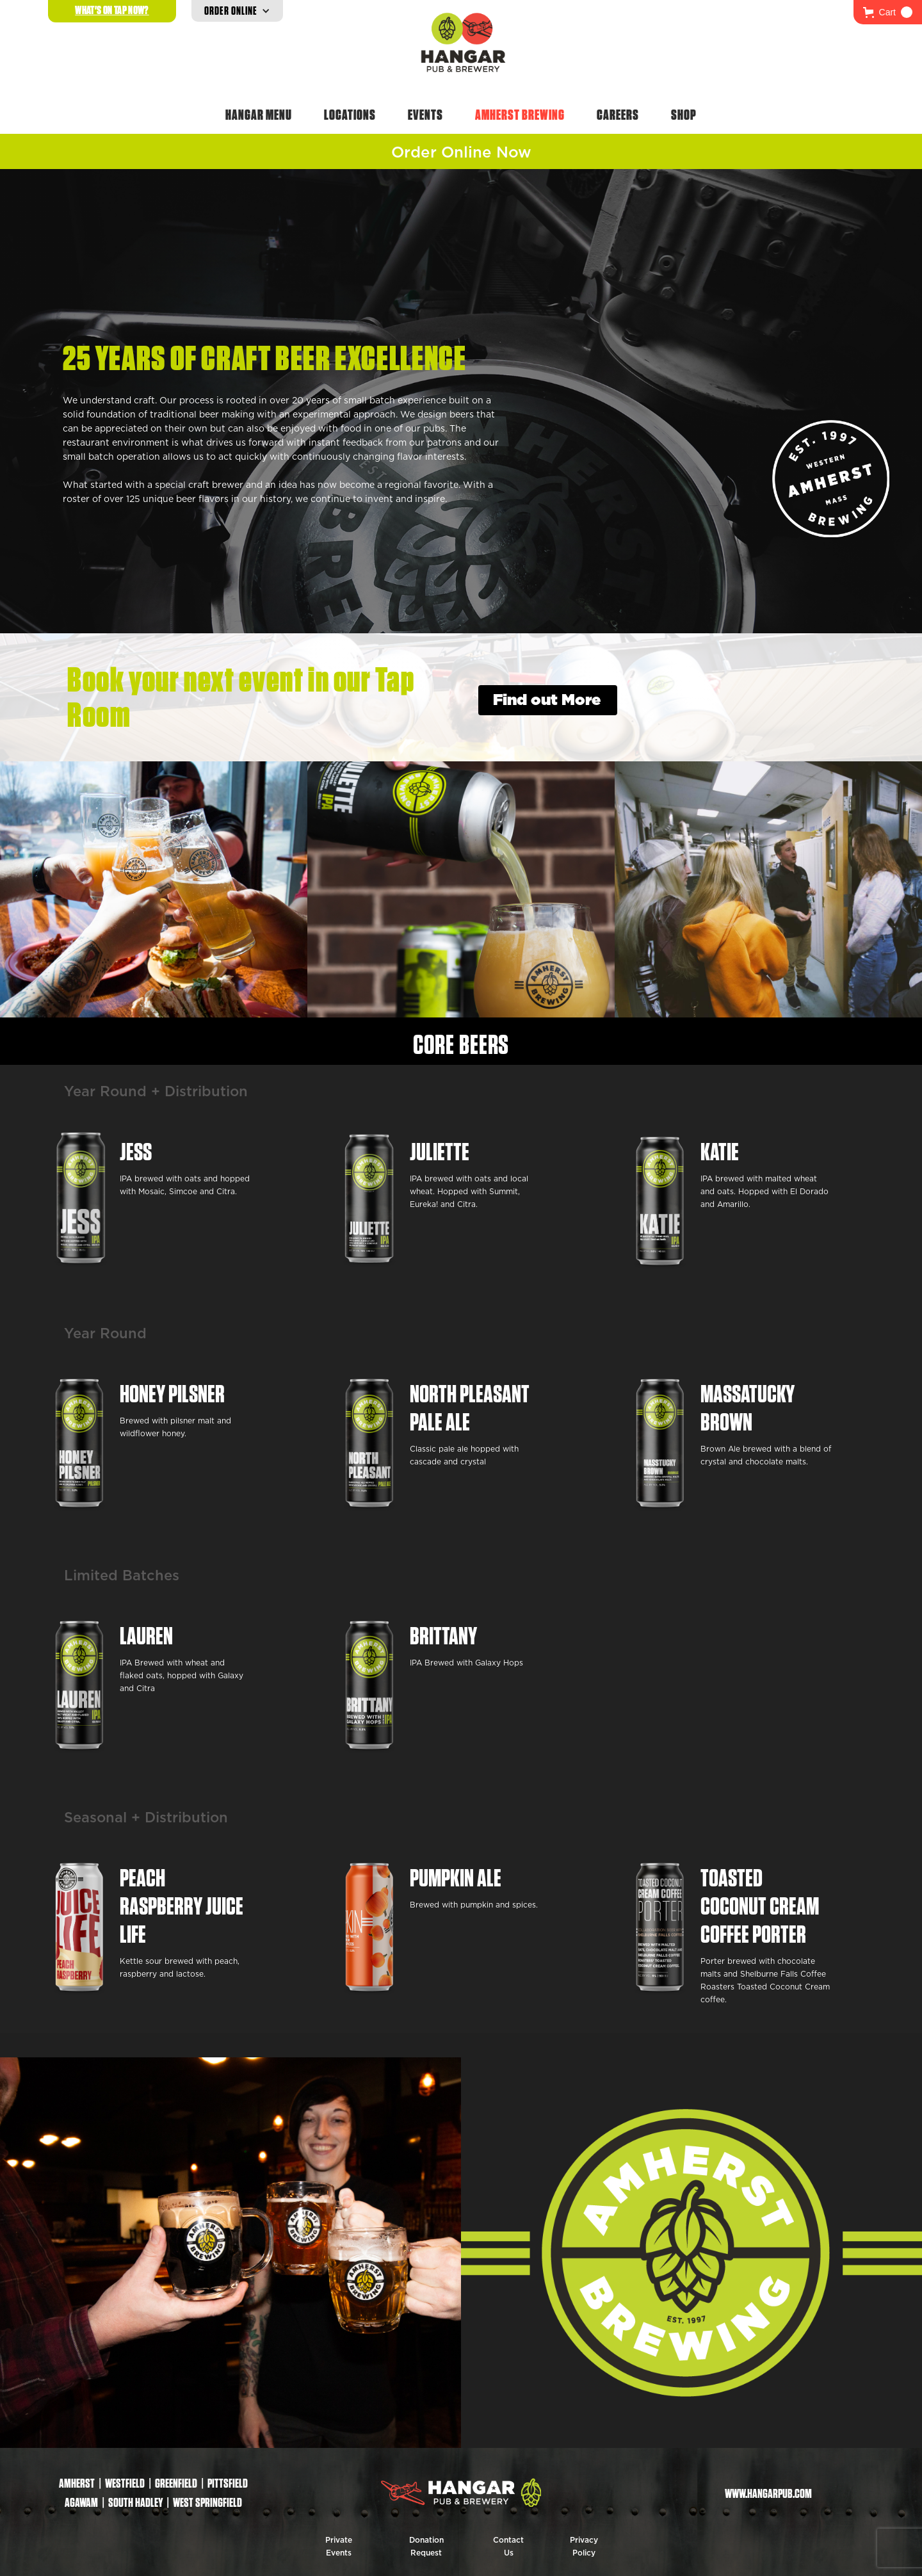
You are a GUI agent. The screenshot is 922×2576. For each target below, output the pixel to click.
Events (425, 114)
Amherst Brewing (520, 114)
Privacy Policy (584, 2546)
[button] (887, 12)
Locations (350, 114)
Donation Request (426, 2546)
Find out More (547, 700)
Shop (684, 114)
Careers (618, 114)
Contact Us (508, 2546)
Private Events (338, 2546)
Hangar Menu (258, 114)
